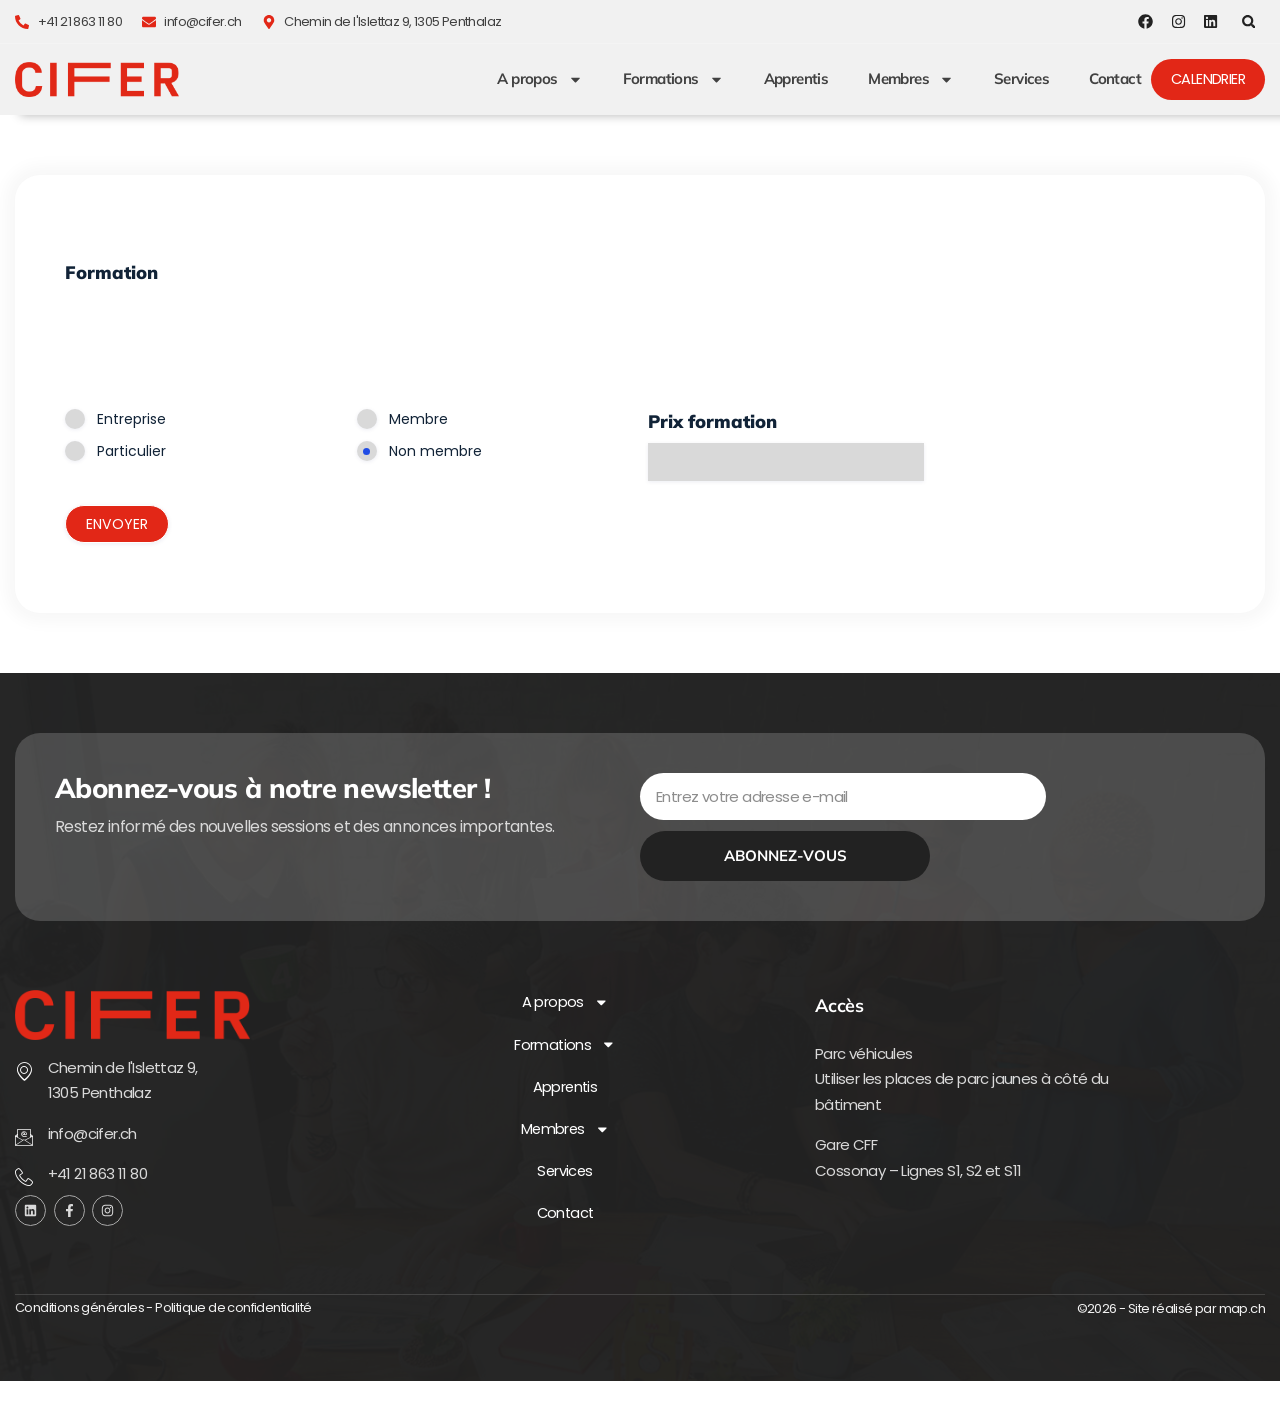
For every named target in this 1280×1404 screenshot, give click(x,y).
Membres (908, 80)
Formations (670, 80)
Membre (418, 420)
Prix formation (712, 422)
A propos (536, 80)
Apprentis (793, 80)
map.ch (1242, 1332)
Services (1018, 80)
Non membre (435, 452)
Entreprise (131, 420)
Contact (1112, 80)
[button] (1248, 21)
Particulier (131, 452)
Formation (111, 273)
